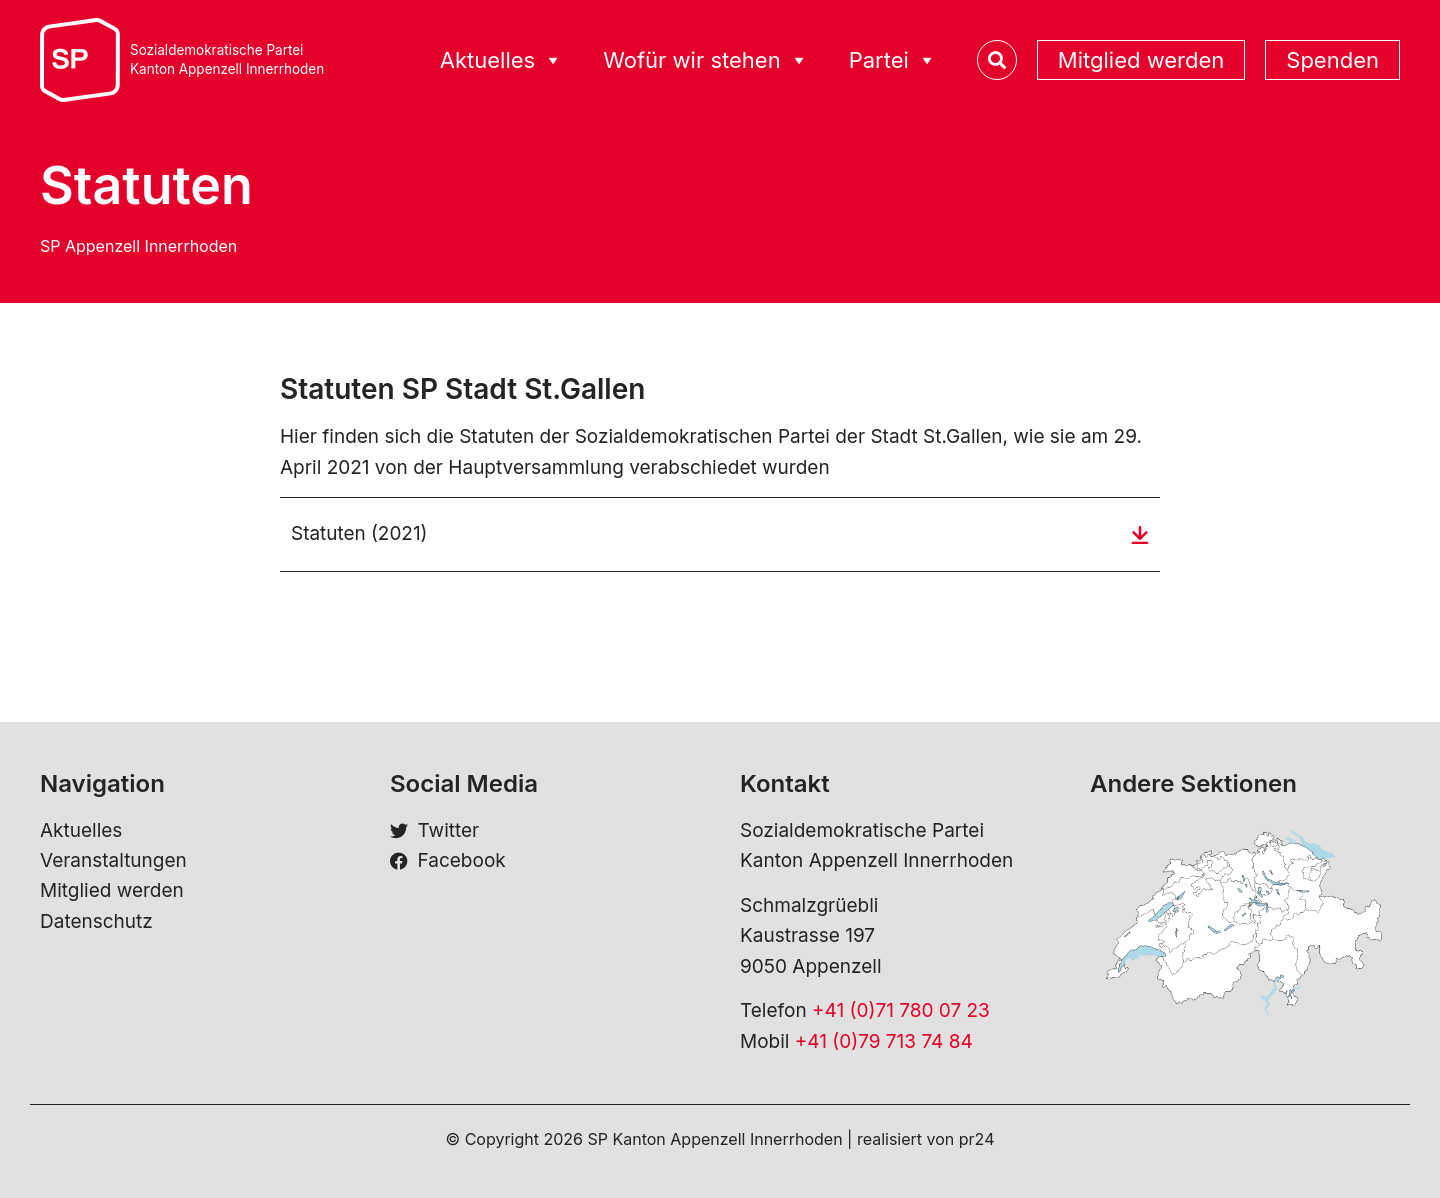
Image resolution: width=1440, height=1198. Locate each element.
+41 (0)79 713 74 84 (884, 1041)
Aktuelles (81, 830)
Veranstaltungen (113, 860)
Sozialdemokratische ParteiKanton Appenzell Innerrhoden (227, 59)
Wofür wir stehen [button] (705, 60)
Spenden (1332, 60)
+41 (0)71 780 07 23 (901, 1010)
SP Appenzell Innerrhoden (138, 246)
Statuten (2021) (359, 533)
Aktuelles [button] (501, 60)
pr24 (977, 1139)
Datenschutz (96, 921)
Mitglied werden (1141, 60)
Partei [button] (893, 60)
